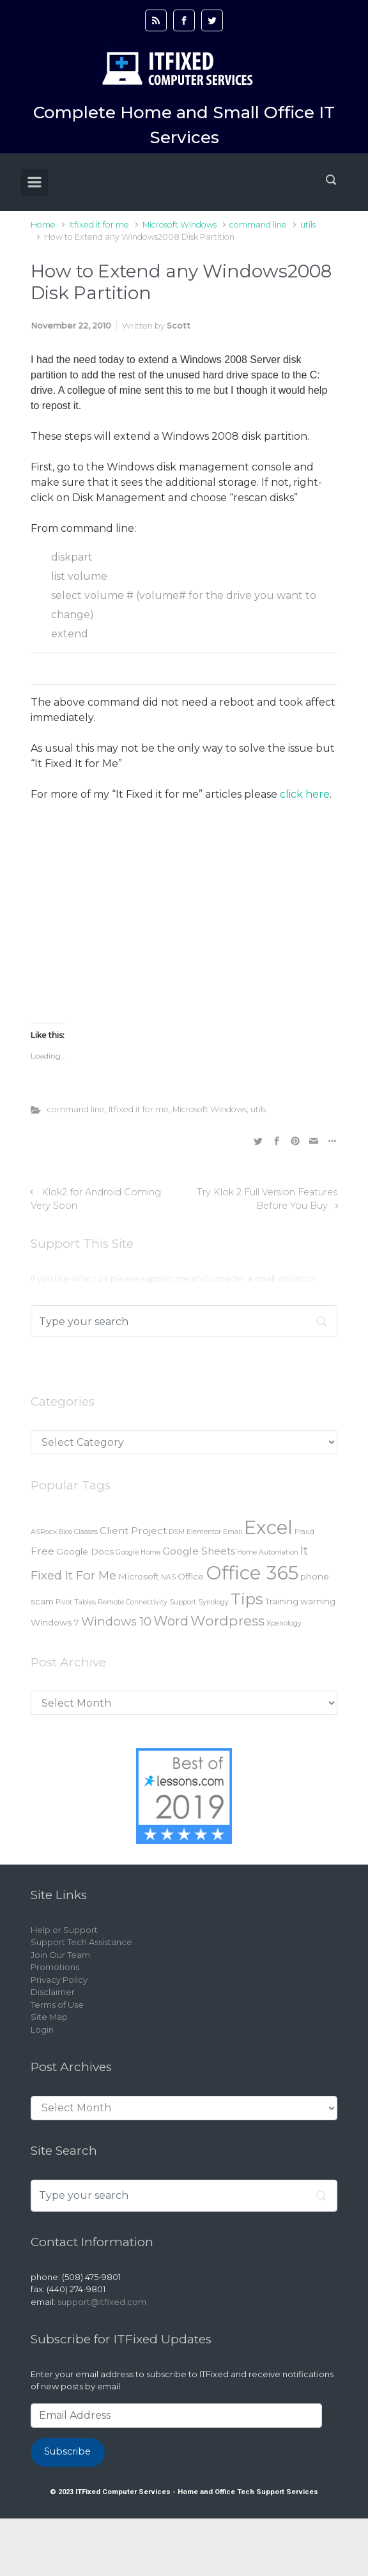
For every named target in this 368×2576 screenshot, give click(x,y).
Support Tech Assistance (81, 1942)
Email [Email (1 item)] (232, 1532)
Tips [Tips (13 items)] (247, 1598)
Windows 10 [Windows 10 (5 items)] (116, 1621)
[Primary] (34, 182)
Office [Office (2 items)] (191, 1576)
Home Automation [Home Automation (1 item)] (267, 1552)
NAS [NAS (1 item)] (168, 1577)
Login (42, 2029)
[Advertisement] (184, 925)
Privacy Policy (59, 1980)
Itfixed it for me (99, 224)
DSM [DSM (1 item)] (177, 1532)
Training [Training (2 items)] (281, 1601)
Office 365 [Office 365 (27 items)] (252, 1573)
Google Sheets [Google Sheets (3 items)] (198, 1551)
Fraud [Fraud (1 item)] (304, 1532)
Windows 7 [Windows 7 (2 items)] (55, 1622)
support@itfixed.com (101, 2302)
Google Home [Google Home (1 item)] (138, 1552)
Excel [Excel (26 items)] (268, 1527)
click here (305, 794)
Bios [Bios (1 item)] (65, 1532)
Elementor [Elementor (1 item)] (204, 1532)
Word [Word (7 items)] (170, 1621)
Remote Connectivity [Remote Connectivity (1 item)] (132, 1602)
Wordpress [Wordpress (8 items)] (227, 1620)
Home (43, 224)
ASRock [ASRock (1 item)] (44, 1532)
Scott (178, 325)
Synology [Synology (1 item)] (213, 1602)
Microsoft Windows (179, 224)
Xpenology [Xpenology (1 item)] (284, 1623)
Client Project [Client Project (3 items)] (133, 1531)
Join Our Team (60, 1955)
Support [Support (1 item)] (182, 1602)
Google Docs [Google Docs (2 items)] (85, 1551)
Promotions (55, 1967)
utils (308, 224)
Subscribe (67, 2451)
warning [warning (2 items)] (317, 1601)
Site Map (49, 2017)
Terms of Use (57, 2004)
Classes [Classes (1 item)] (86, 1532)
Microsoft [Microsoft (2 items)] (138, 1576)
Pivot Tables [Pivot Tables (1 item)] (76, 1602)
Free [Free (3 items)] (42, 1551)
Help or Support (64, 1930)
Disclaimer (53, 1992)
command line (258, 224)
